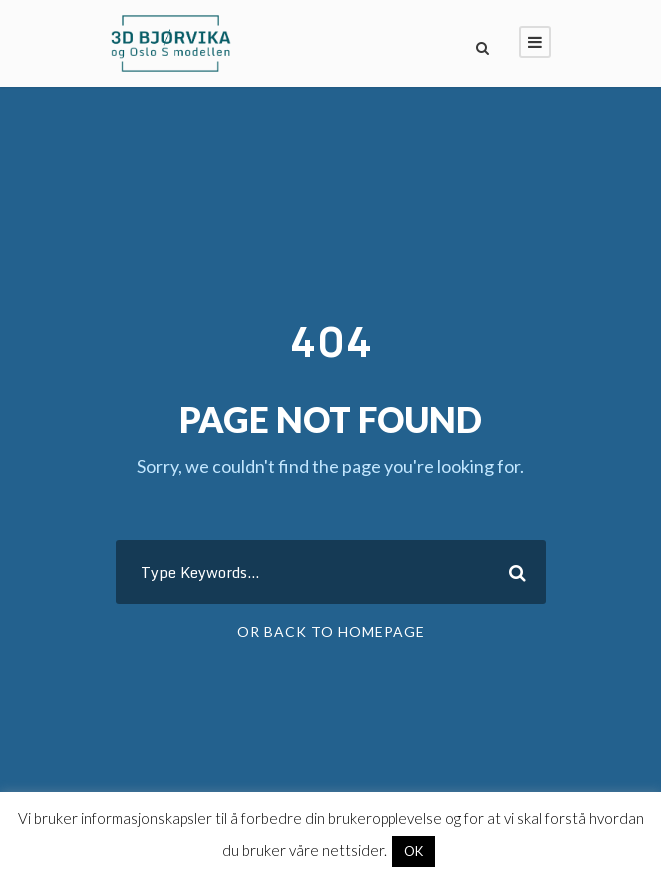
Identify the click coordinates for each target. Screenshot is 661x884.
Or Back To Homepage (331, 631)
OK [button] (413, 851)
